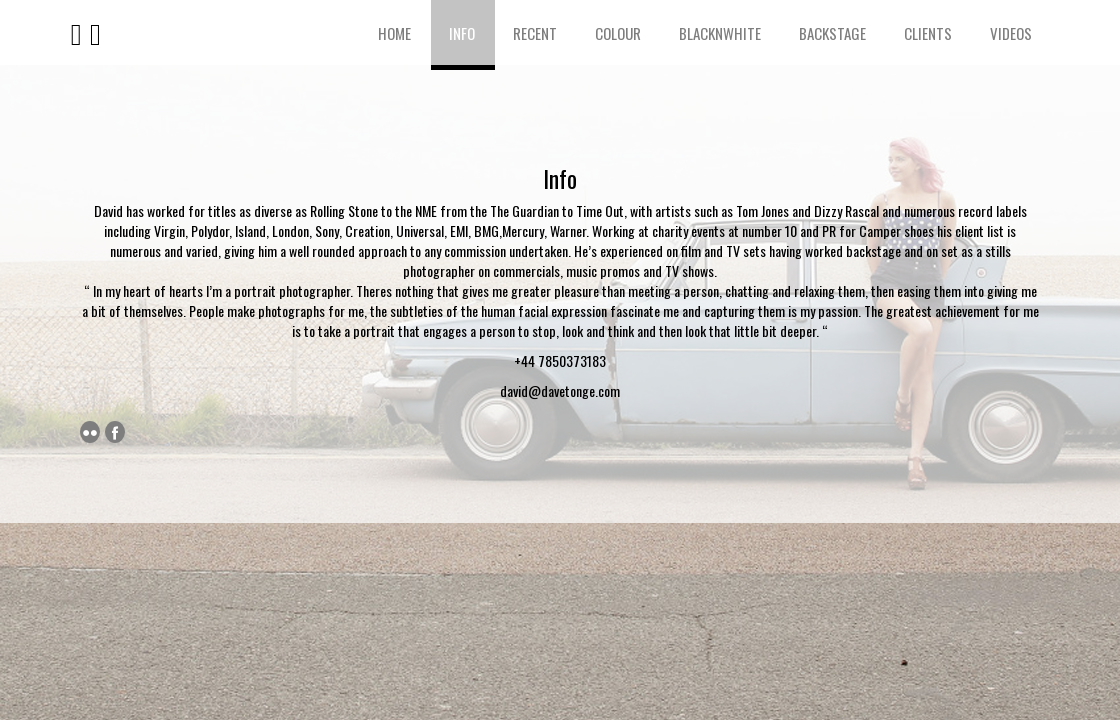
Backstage (832, 33)
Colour (618, 33)
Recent (535, 33)
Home (394, 33)
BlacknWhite (720, 33)
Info (462, 33)
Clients (928, 33)
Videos (1011, 33)
